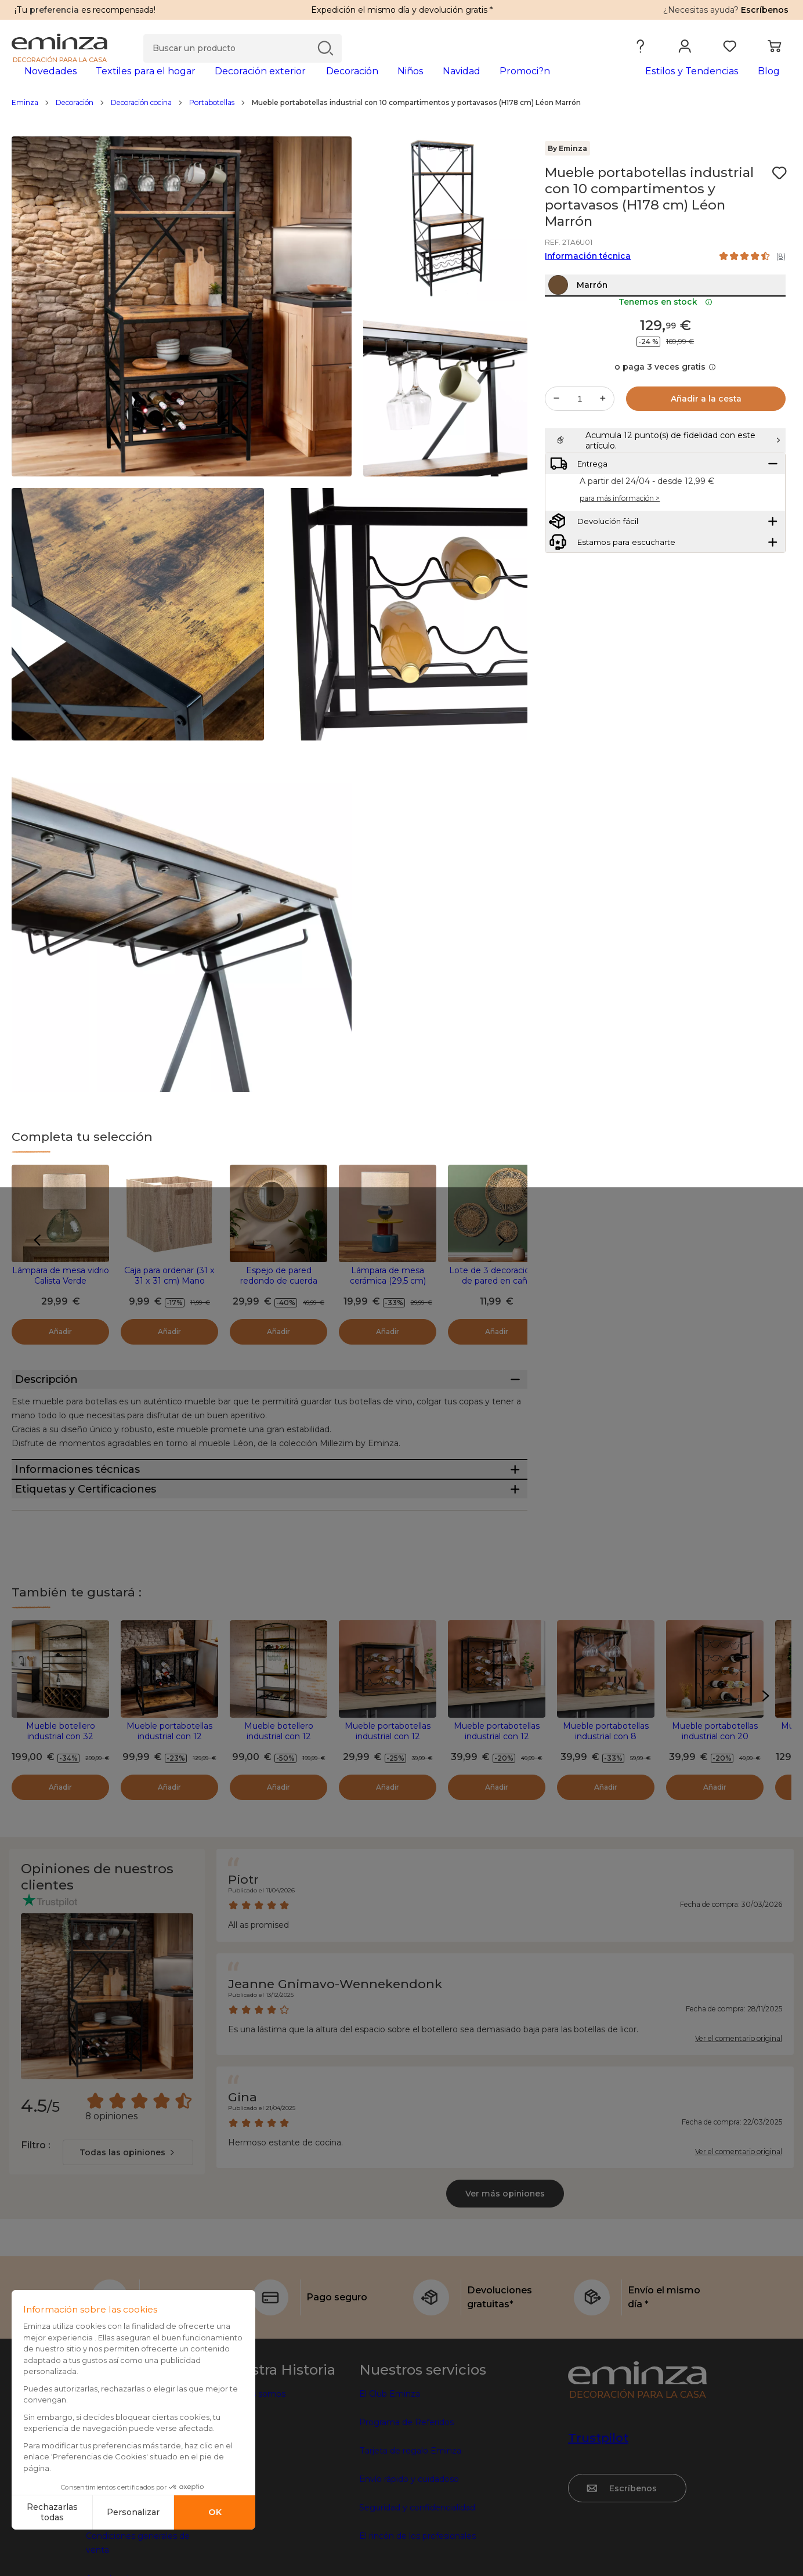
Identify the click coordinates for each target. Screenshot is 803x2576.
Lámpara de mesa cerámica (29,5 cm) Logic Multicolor (388, 1299)
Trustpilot (598, 2521)
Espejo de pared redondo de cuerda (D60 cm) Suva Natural (278, 1299)
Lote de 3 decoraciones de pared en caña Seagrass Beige (496, 1299)
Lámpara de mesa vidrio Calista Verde (60, 1294)
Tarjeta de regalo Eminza (410, 2534)
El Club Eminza (389, 2477)
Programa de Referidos (406, 2506)
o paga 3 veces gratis (665, 410)
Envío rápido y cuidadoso (409, 2562)
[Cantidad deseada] (580, 442)
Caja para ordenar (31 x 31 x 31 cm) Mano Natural (169, 1299)
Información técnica (588, 274)
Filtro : (35, 2228)
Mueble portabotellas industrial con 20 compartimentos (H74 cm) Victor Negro (715, 1825)
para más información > (620, 570)
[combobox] (127, 2235)
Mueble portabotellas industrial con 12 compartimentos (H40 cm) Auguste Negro (387, 1825)
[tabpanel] (305, 82)
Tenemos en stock (665, 345)
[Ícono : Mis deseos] (779, 191)
